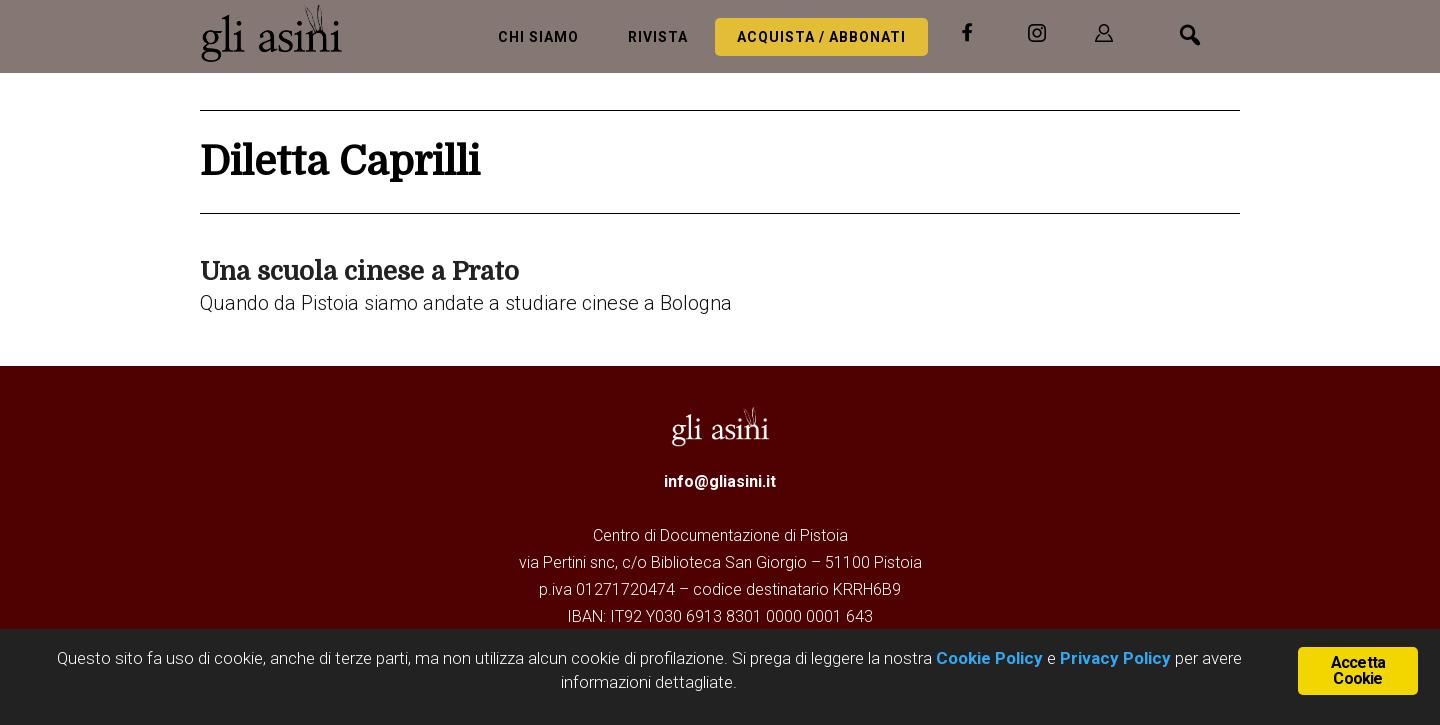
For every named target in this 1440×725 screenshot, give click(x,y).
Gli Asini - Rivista (280, 33)
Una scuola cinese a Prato (359, 271)
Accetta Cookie (1358, 670)
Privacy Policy (1115, 658)
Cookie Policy (987, 658)
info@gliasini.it (720, 481)
